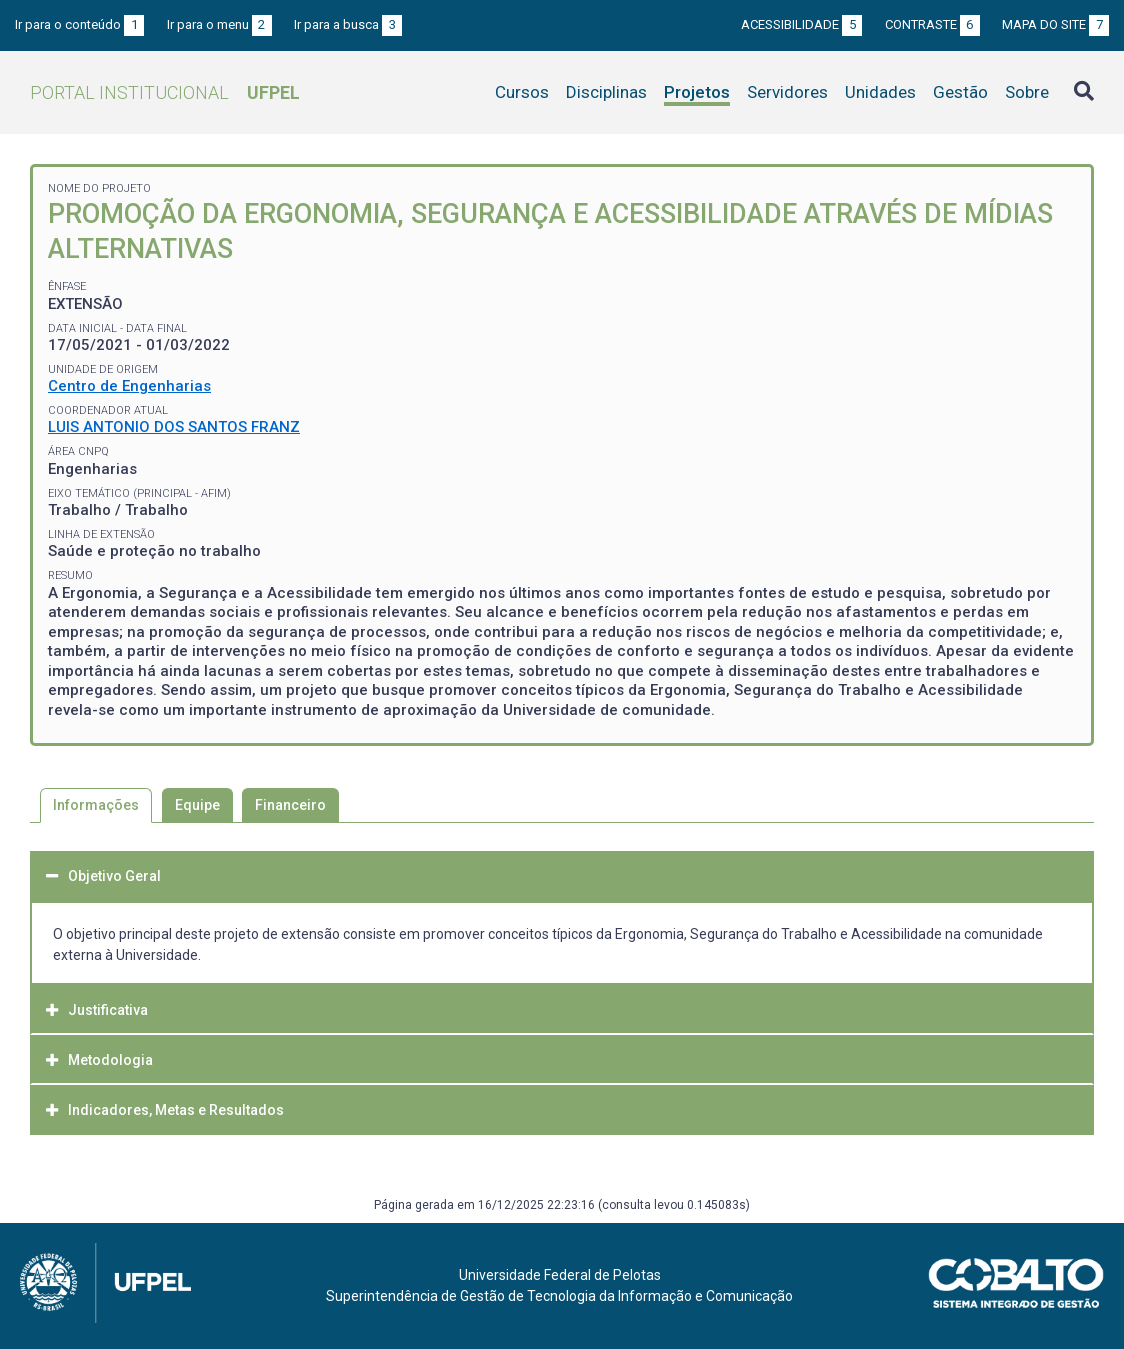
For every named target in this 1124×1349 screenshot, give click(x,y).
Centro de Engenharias (129, 386)
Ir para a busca (348, 24)
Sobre (1027, 92)
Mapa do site (1055, 24)
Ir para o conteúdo (79, 24)
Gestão (960, 92)
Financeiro (290, 805)
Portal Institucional (165, 92)
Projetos (697, 92)
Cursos (522, 92)
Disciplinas (606, 92)
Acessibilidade (801, 24)
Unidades (880, 92)
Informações (96, 805)
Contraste (932, 24)
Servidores (787, 92)
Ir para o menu (219, 24)
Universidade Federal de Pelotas (560, 1275)
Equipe (197, 805)
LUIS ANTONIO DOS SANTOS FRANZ (174, 427)
